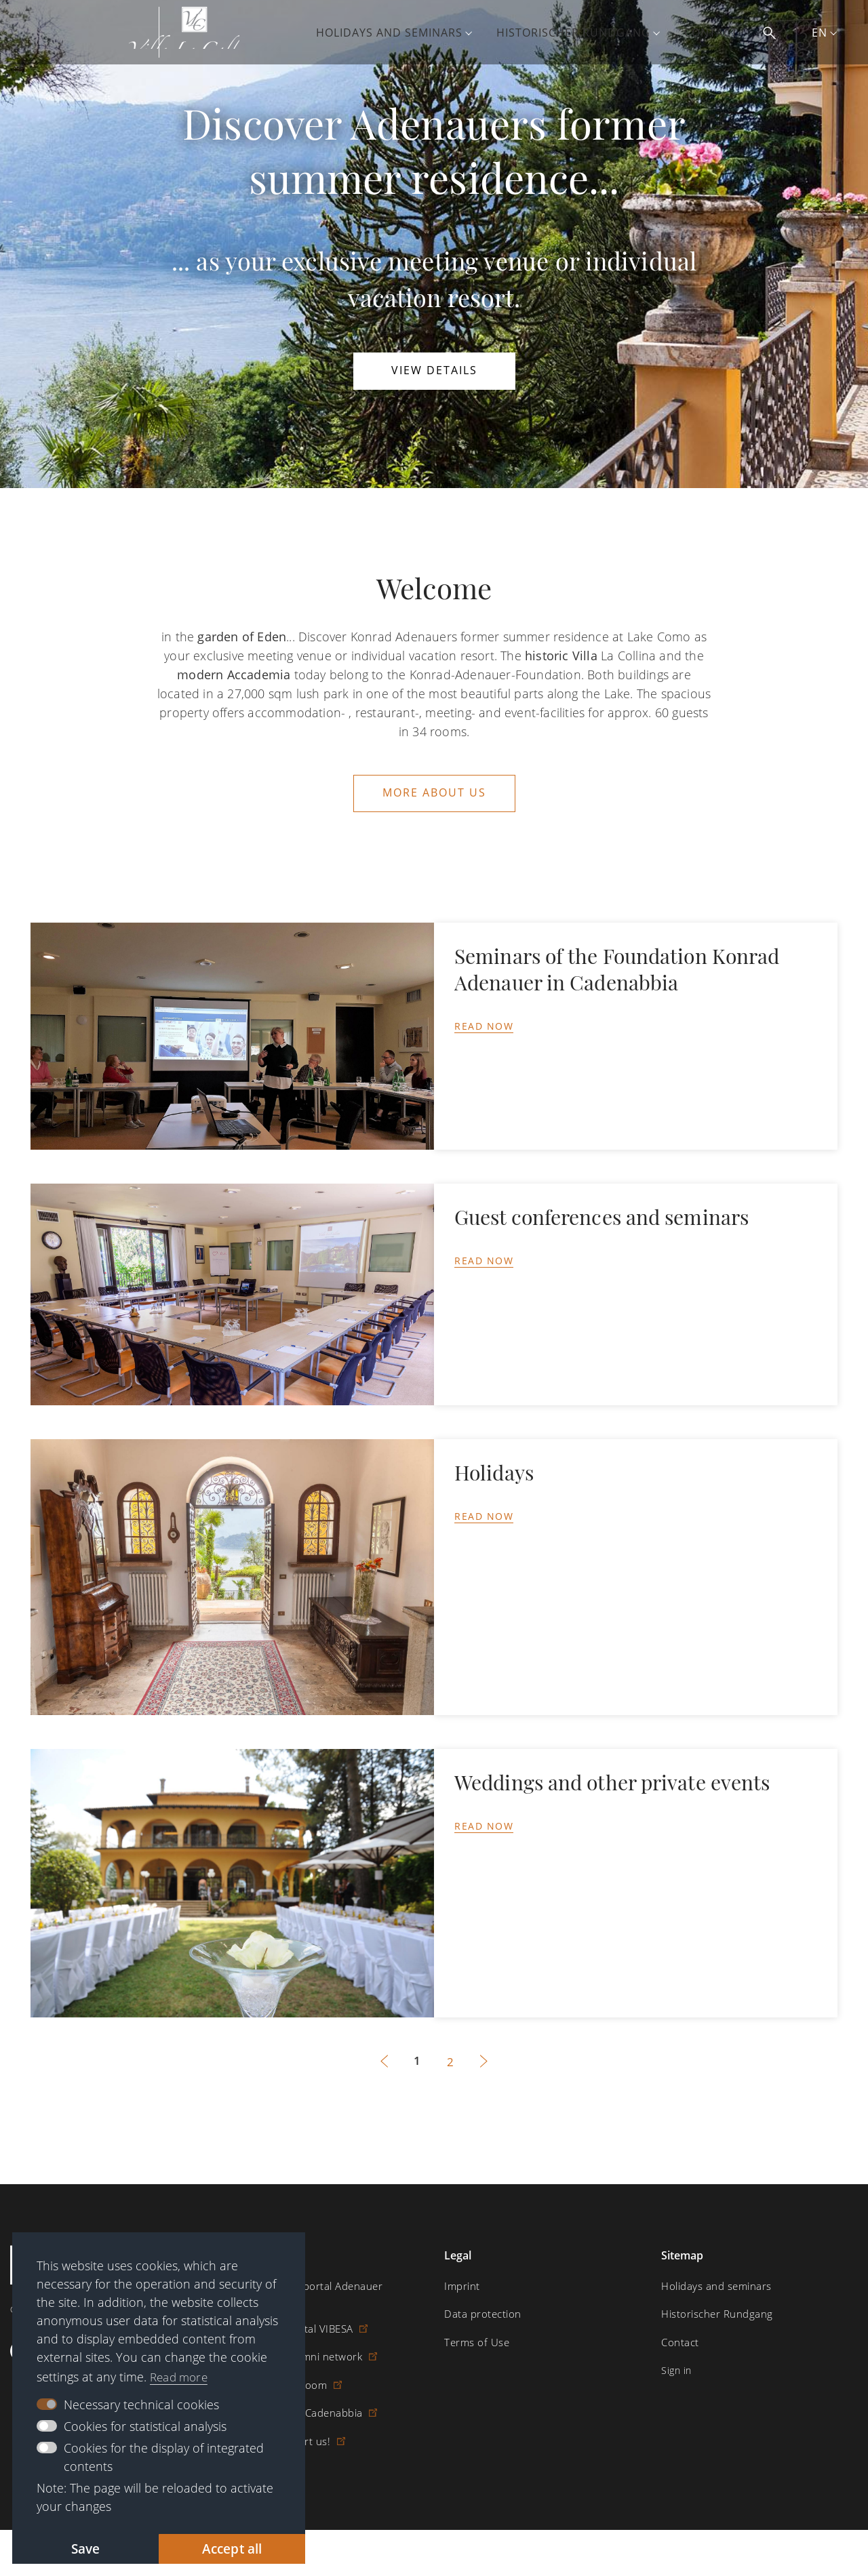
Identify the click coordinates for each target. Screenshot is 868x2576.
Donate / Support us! (282, 2436)
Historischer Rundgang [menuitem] (585, 32)
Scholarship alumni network (297, 2353)
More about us (434, 792)
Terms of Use (474, 2339)
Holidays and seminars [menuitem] (401, 32)
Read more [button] (181, 2375)
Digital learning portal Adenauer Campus (318, 2289)
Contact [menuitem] (722, 32)
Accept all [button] (231, 2548)
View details (434, 370)
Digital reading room (280, 2381)
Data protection (480, 2311)
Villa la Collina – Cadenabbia (297, 2408)
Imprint (460, 2283)
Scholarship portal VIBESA (293, 2325)
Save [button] (86, 2548)
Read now (483, 1024)
